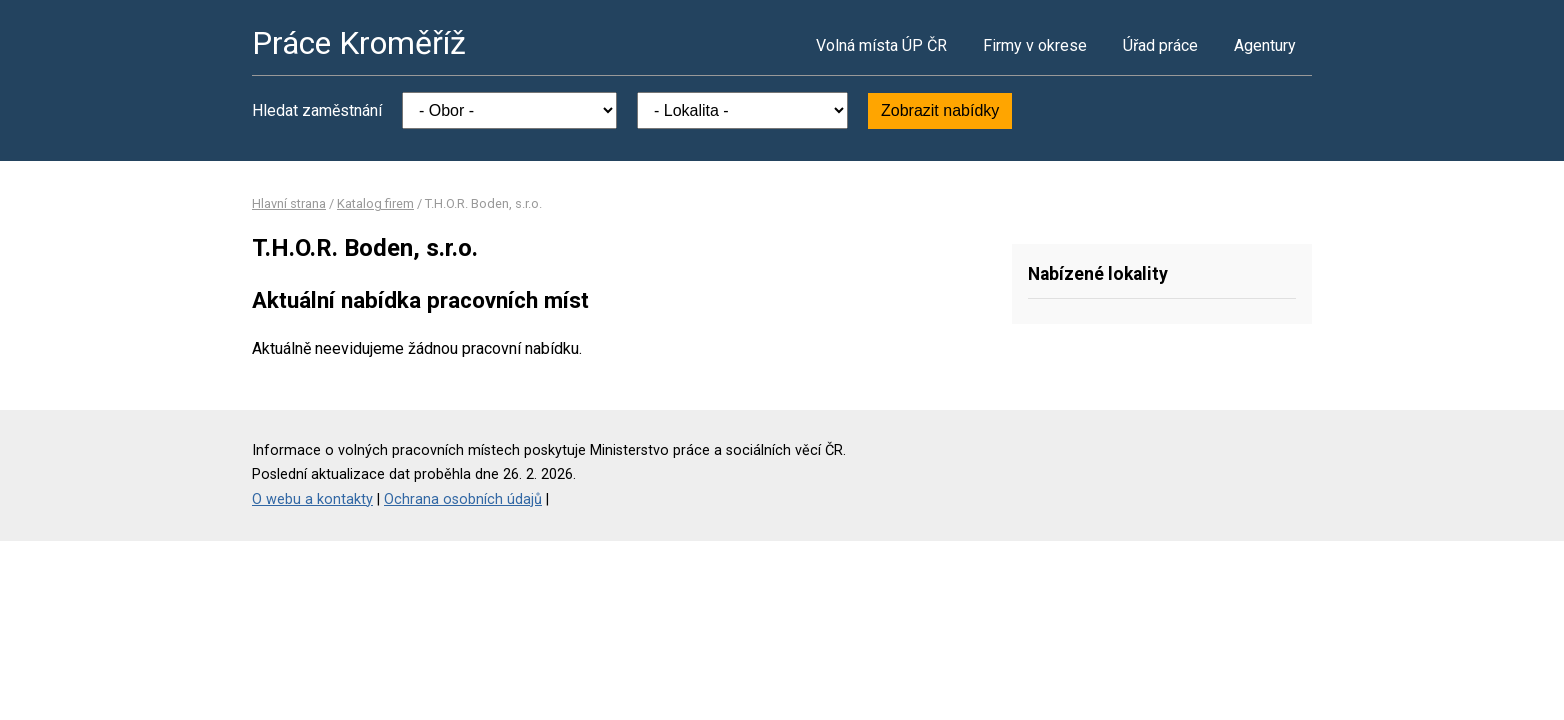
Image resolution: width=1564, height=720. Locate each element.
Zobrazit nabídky (940, 110)
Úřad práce (1160, 45)
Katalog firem (375, 203)
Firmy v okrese (1035, 45)
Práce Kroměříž (359, 43)
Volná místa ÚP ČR (881, 45)
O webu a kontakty (312, 499)
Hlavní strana (289, 203)
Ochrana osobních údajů (463, 499)
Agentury (1265, 45)
